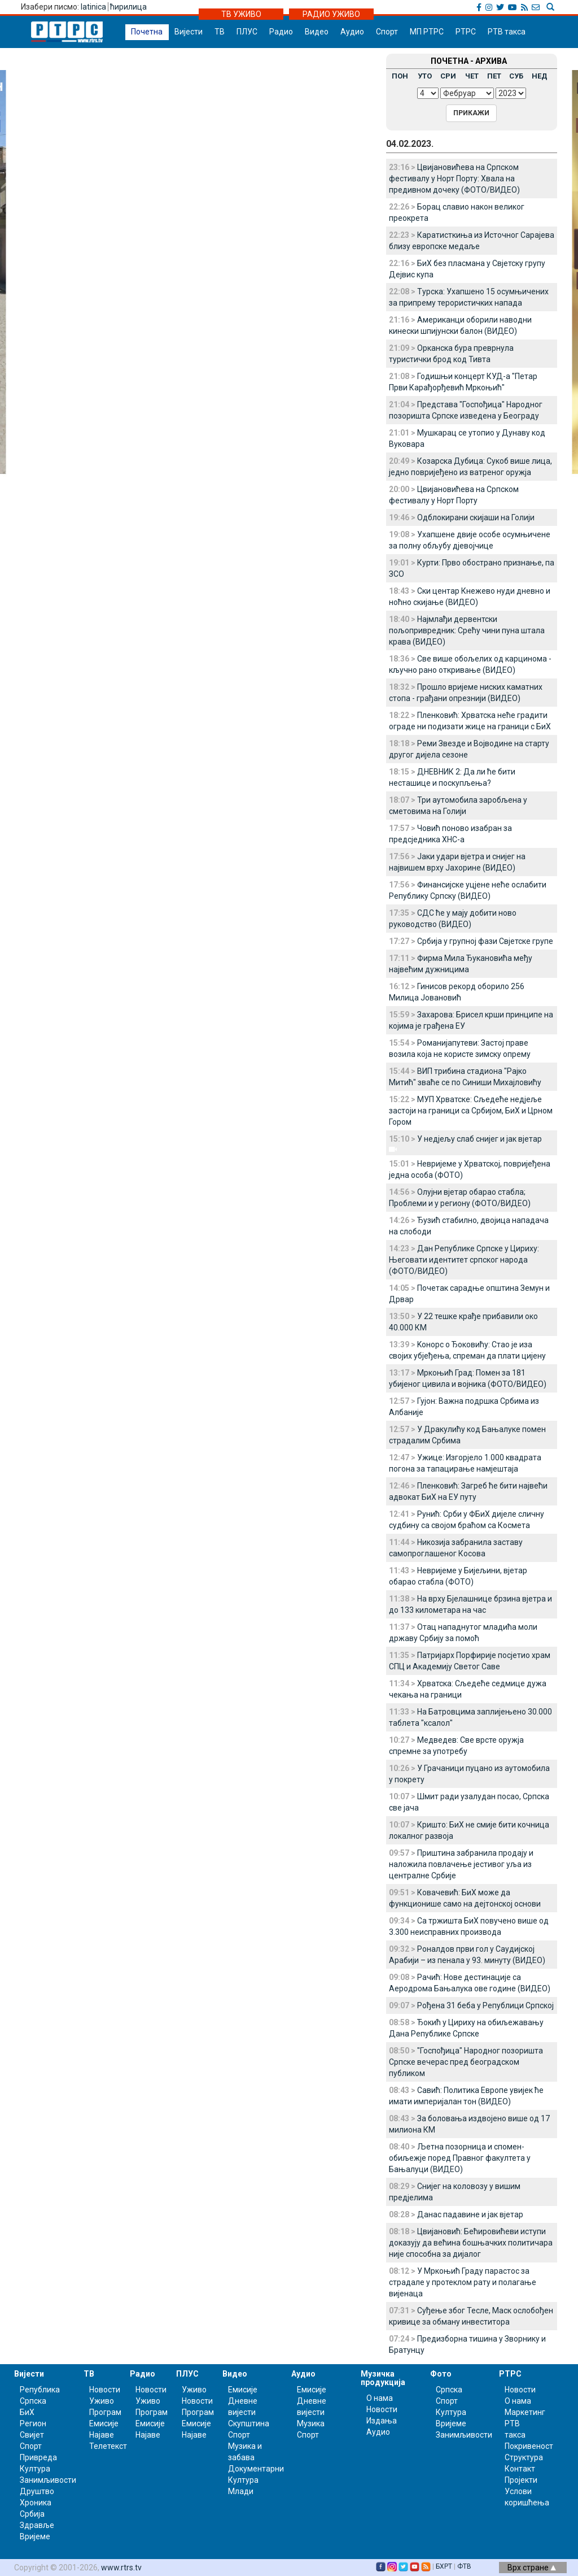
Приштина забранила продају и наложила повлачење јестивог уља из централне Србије (461, 1864)
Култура (35, 2468)
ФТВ (464, 2566)
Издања (381, 2420)
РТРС (466, 31)
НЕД (540, 76)
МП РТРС (427, 31)
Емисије (104, 2423)
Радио (281, 31)
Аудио (352, 31)
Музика (311, 2423)
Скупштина (248, 2423)
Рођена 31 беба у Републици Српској (485, 2005)
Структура (524, 2457)
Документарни (256, 2468)
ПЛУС (247, 31)
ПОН (400, 76)
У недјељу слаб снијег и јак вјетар (479, 1138)
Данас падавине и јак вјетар (470, 2214)
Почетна (147, 31)
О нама (379, 2398)
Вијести (188, 31)
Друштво (37, 2491)
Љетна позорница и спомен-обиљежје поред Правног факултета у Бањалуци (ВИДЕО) (460, 2158)
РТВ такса (507, 31)
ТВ (219, 31)
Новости (104, 2389)
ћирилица (128, 6)
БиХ (27, 2412)
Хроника (35, 2502)
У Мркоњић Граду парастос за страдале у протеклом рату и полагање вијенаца (462, 2282)
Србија (32, 2513)
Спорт (387, 31)
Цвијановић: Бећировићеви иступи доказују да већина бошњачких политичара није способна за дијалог (471, 2243)
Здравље (37, 2525)
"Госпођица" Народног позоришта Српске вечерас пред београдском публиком (466, 2062)
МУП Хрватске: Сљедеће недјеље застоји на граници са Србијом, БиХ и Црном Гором (471, 1110)
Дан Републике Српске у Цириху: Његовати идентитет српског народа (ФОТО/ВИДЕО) (464, 1260)
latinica (93, 6)
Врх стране (531, 2567)
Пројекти (521, 2479)
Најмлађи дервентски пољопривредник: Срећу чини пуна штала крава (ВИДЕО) (467, 630)
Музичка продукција (383, 2378)
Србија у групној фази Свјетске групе (485, 941)
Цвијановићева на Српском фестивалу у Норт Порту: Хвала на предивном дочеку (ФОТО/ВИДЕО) (454, 178)
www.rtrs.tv (121, 2567)
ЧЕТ (472, 76)
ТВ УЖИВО (241, 14)
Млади (240, 2491)
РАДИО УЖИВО (331, 14)
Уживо (101, 2400)
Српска (449, 2389)
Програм (105, 2412)
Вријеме (35, 2536)
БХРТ (444, 2566)
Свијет (32, 2434)
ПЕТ (494, 76)
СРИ (448, 76)
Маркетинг (525, 2412)
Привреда (38, 2457)
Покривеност (529, 2446)
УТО (425, 76)
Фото (441, 2373)
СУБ (516, 76)
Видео (317, 31)
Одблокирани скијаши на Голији (476, 517)
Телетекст (108, 2446)
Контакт (520, 2468)
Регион (33, 2423)
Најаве (101, 2434)
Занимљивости (48, 2479)
